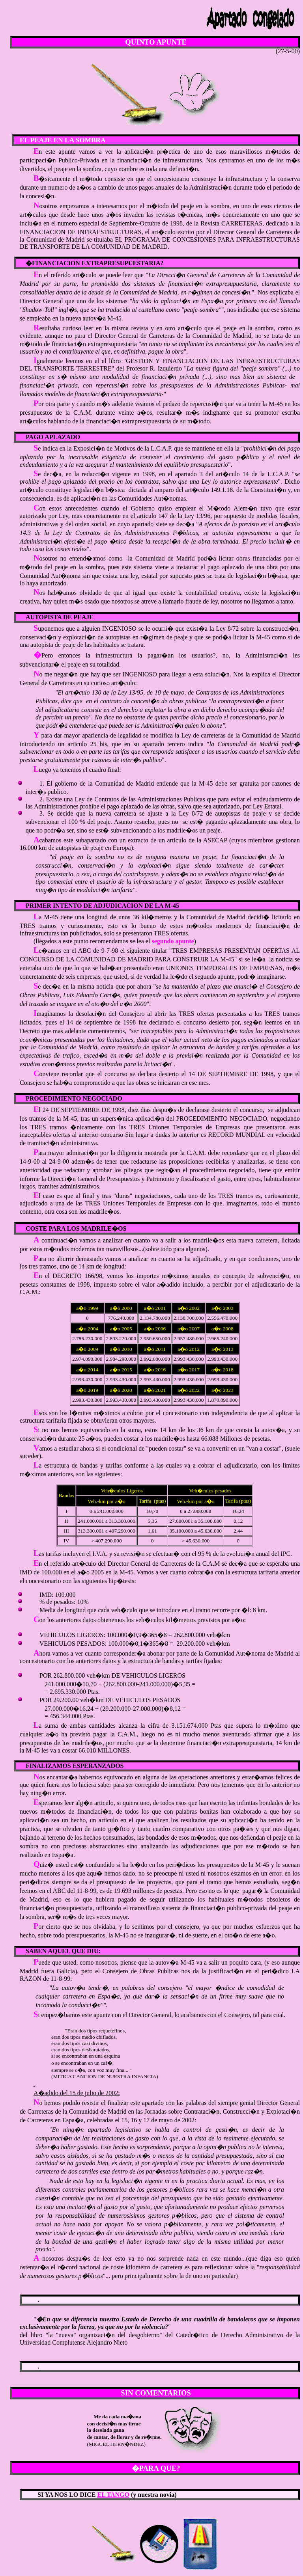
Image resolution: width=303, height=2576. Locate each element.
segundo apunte (173, 941)
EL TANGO (113, 2494)
